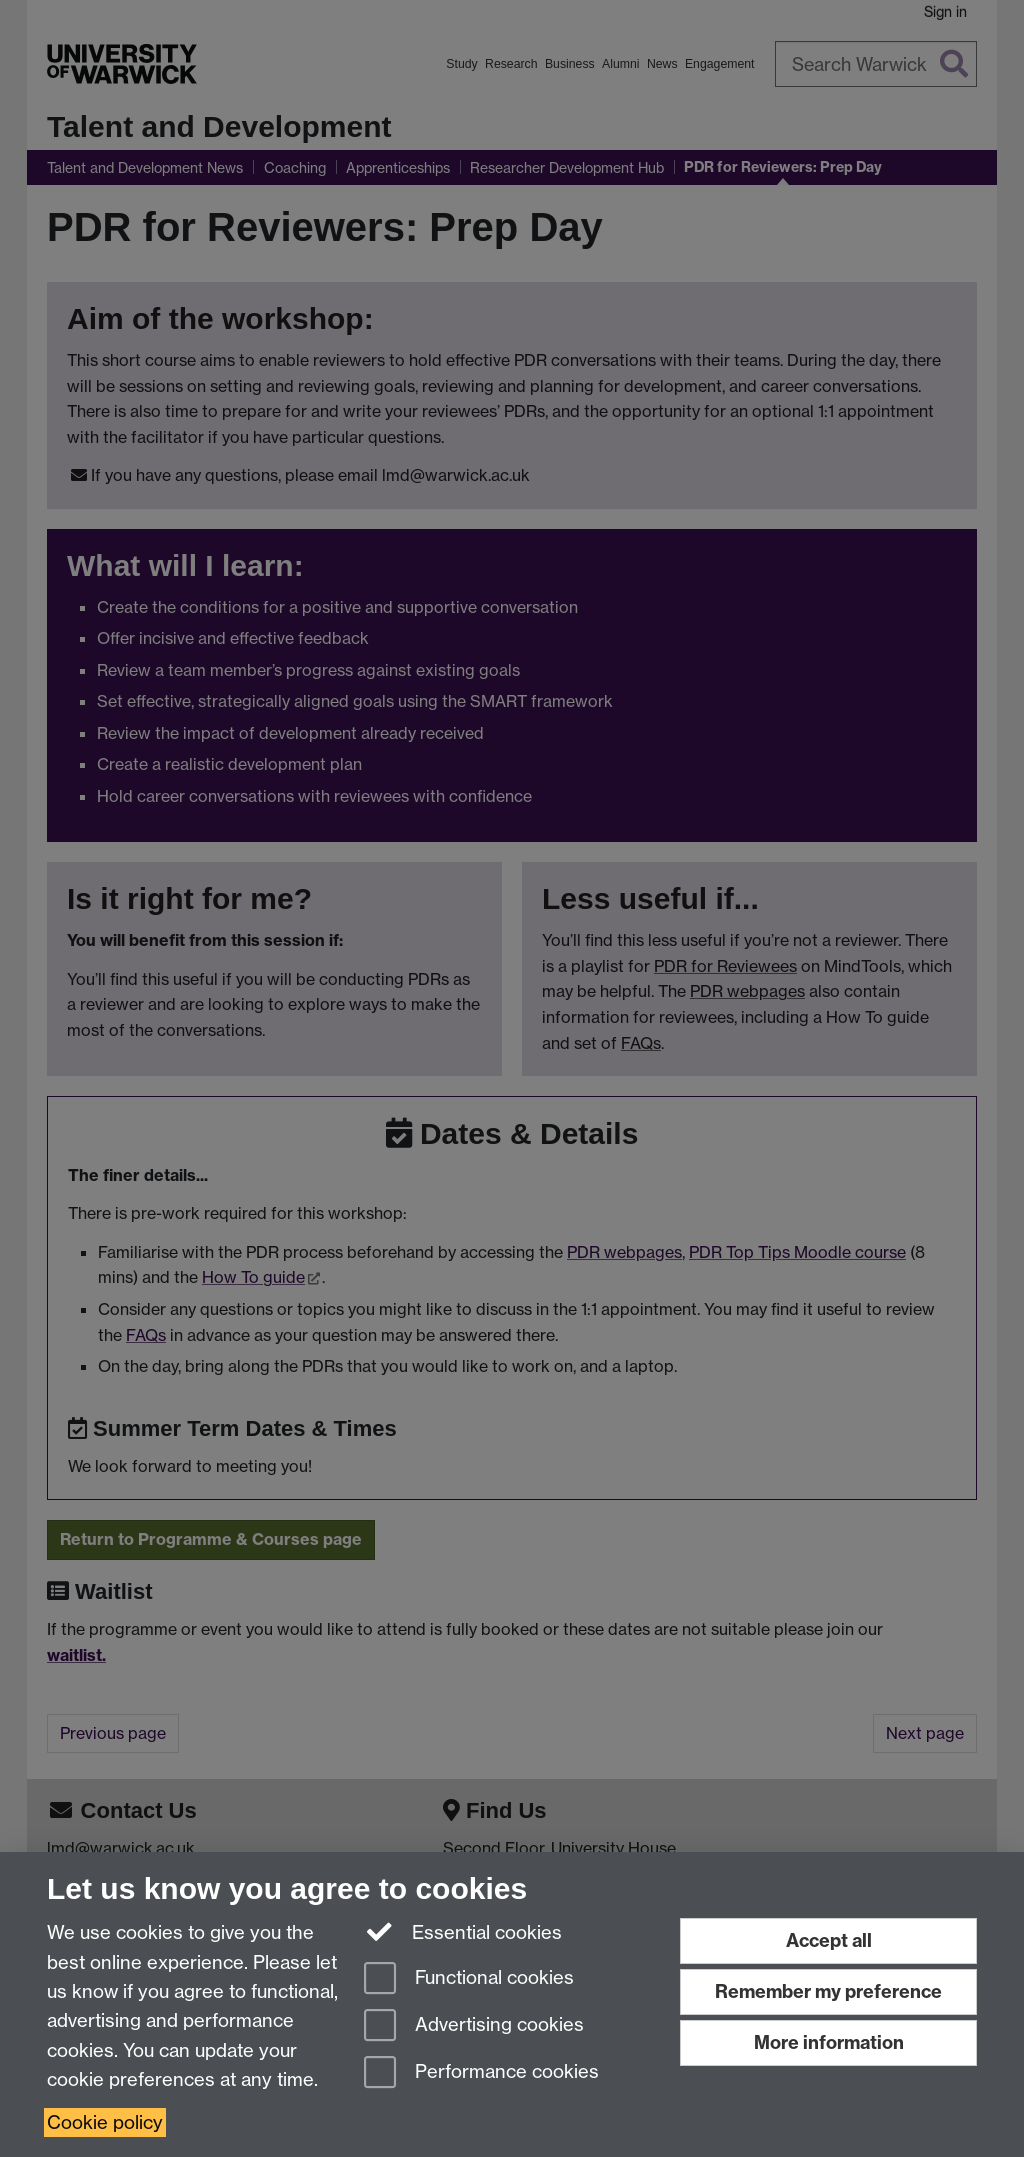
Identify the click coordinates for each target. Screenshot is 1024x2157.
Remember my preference (828, 1991)
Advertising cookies (474, 2026)
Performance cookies (481, 2073)
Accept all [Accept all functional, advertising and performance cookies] (829, 1940)
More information (829, 2042)
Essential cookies (463, 1931)
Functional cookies (469, 1979)
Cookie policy (105, 2122)
